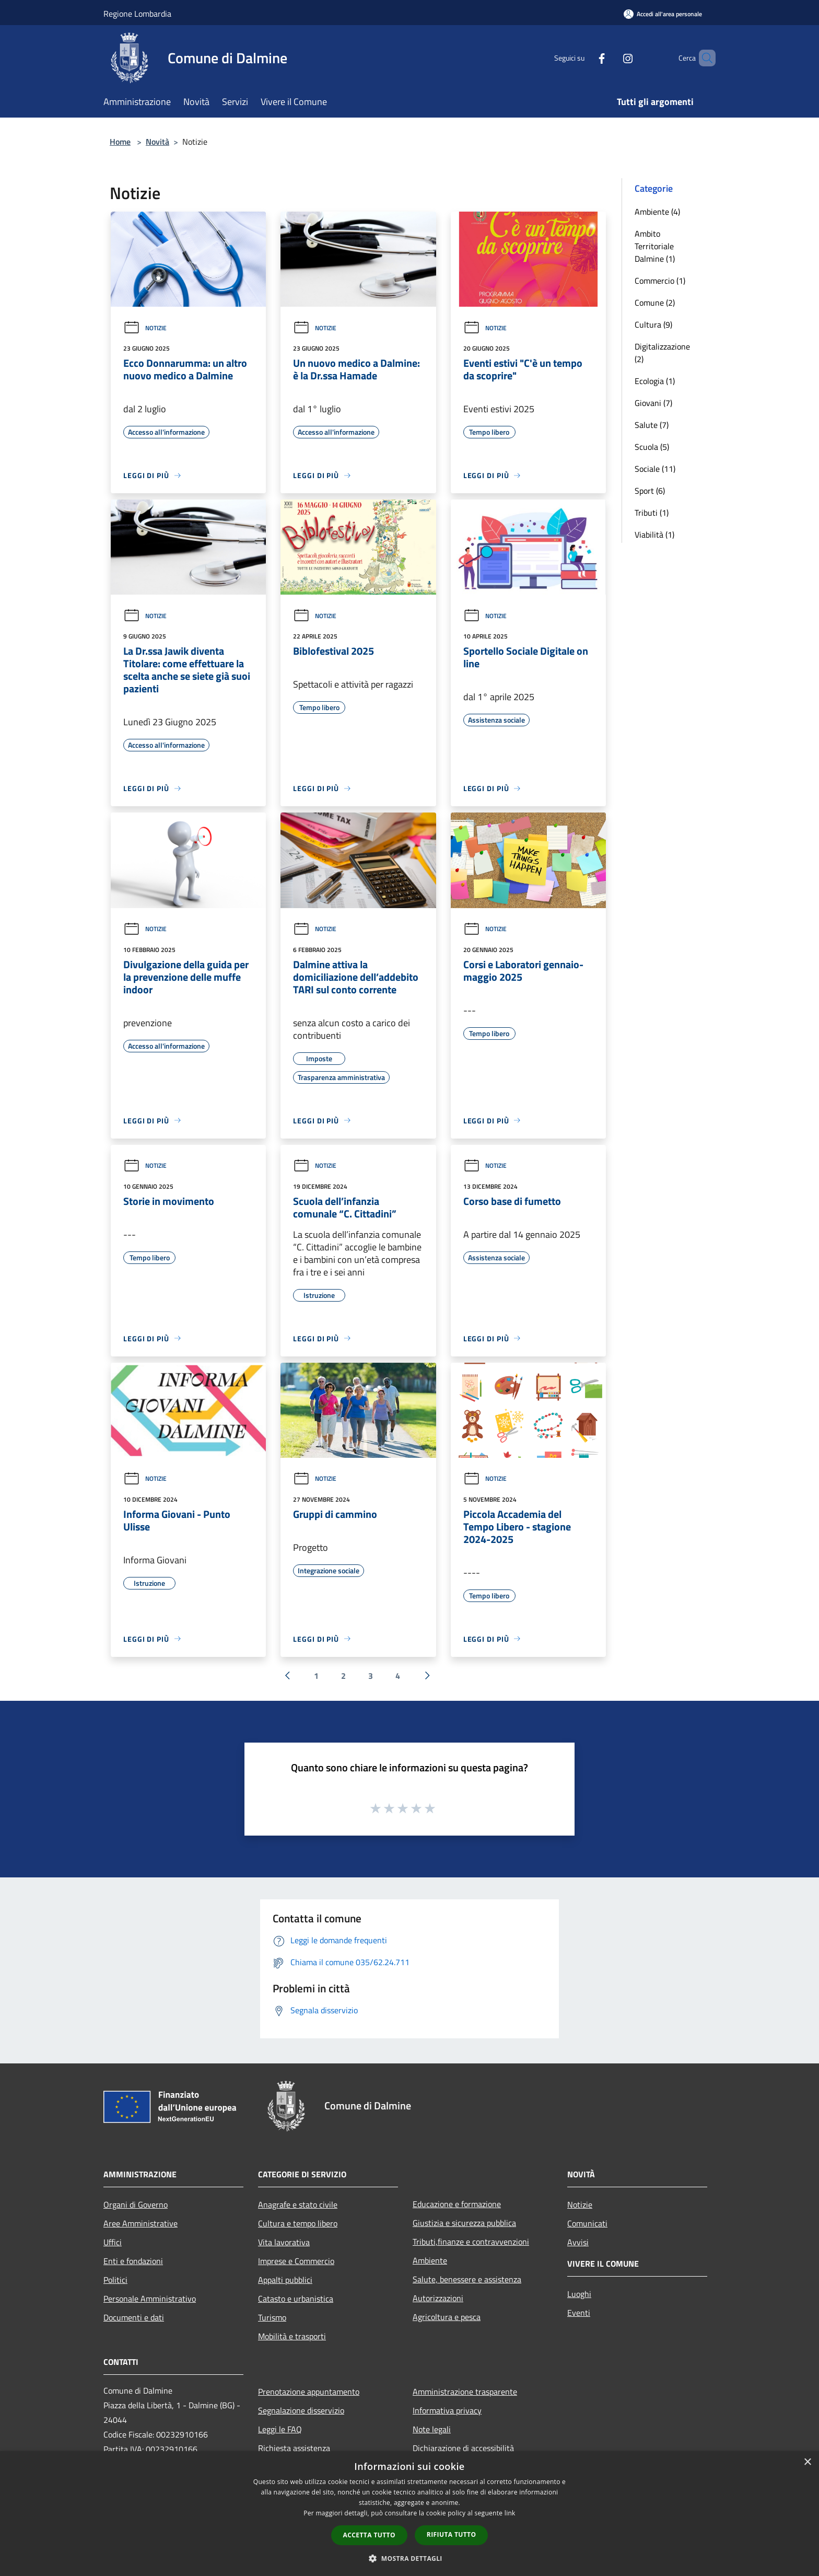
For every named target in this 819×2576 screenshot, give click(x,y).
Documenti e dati (133, 2317)
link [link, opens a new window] (510, 2513)
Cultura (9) (653, 324)
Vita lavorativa (284, 2242)
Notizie (145, 328)
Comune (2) (655, 302)
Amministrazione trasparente (465, 2391)
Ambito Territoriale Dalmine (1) (655, 246)
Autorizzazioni (438, 2298)
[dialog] (409, 2513)
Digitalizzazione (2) (662, 352)
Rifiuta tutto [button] (451, 2534)
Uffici (112, 2242)
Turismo (272, 2317)
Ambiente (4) (657, 211)
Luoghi (579, 2294)
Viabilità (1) (654, 534)
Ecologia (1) (655, 381)
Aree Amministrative (140, 2223)
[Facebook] (584, 58)
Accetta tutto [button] (369, 2535)
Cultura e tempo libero (297, 2223)
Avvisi (578, 2242)
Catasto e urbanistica (295, 2298)
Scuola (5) (652, 446)
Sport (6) (650, 490)
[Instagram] (610, 58)
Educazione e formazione (457, 2204)
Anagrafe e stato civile (297, 2204)
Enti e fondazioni (133, 2261)
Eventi (578, 2312)
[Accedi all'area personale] (663, 14)
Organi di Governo (135, 2204)
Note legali (432, 2429)
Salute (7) (652, 425)
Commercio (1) (660, 280)
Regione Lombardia (137, 13)
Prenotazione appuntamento (308, 2391)
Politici (115, 2279)
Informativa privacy (447, 2410)
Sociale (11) (655, 468)
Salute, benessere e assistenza (467, 2279)
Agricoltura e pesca (447, 2317)
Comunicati (587, 2223)
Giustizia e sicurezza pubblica (464, 2223)
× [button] (807, 2462)
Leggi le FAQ (280, 2429)
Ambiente (430, 2260)
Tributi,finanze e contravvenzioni (471, 2241)
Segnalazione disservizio (301, 2410)
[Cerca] (703, 58)
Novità (157, 141)
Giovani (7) (653, 403)
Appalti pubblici (285, 2279)
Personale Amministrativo (149, 2298)
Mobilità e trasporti (292, 2336)
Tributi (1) (652, 512)
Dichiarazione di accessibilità (463, 2448)
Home (120, 141)
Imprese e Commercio (296, 2261)
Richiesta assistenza (294, 2448)
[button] (409, 2558)
